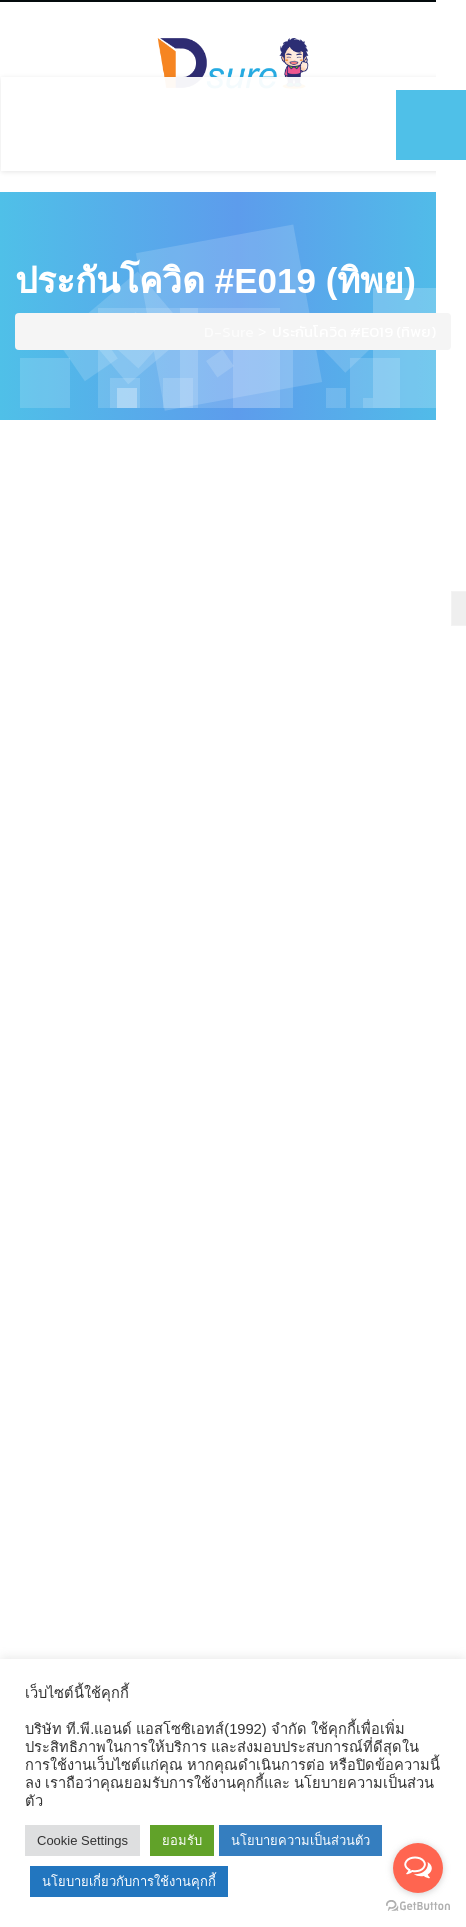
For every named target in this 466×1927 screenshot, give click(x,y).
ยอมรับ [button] (182, 1840)
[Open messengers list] (418, 1868)
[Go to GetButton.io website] (418, 1906)
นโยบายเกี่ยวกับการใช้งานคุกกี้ (129, 1881)
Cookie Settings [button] (82, 1840)
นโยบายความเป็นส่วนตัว (300, 1840)
